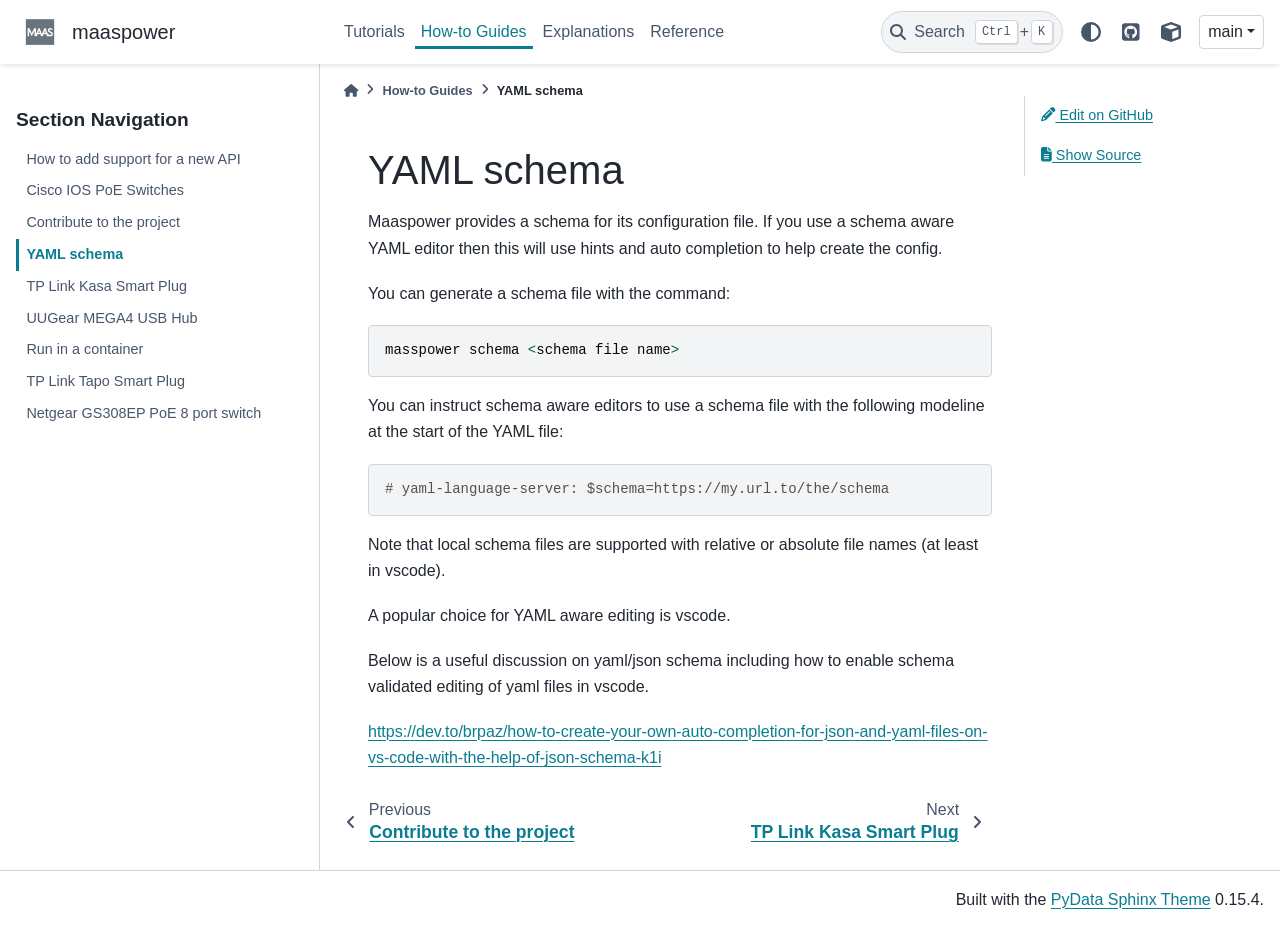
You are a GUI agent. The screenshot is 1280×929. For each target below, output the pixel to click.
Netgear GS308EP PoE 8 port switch (143, 413)
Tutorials (374, 31)
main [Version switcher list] (1225, 31)
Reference (687, 31)
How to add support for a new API (133, 159)
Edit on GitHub (1097, 115)
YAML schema (74, 254)
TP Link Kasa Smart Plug (106, 286)
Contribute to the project (103, 222)
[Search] (972, 32)
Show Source (1091, 155)
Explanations (589, 31)
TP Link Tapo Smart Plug (105, 381)
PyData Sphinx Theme (1131, 899)
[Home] (351, 90)
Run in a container (84, 349)
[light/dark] (1091, 32)
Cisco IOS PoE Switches (105, 190)
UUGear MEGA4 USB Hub (111, 318)
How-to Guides (474, 31)
